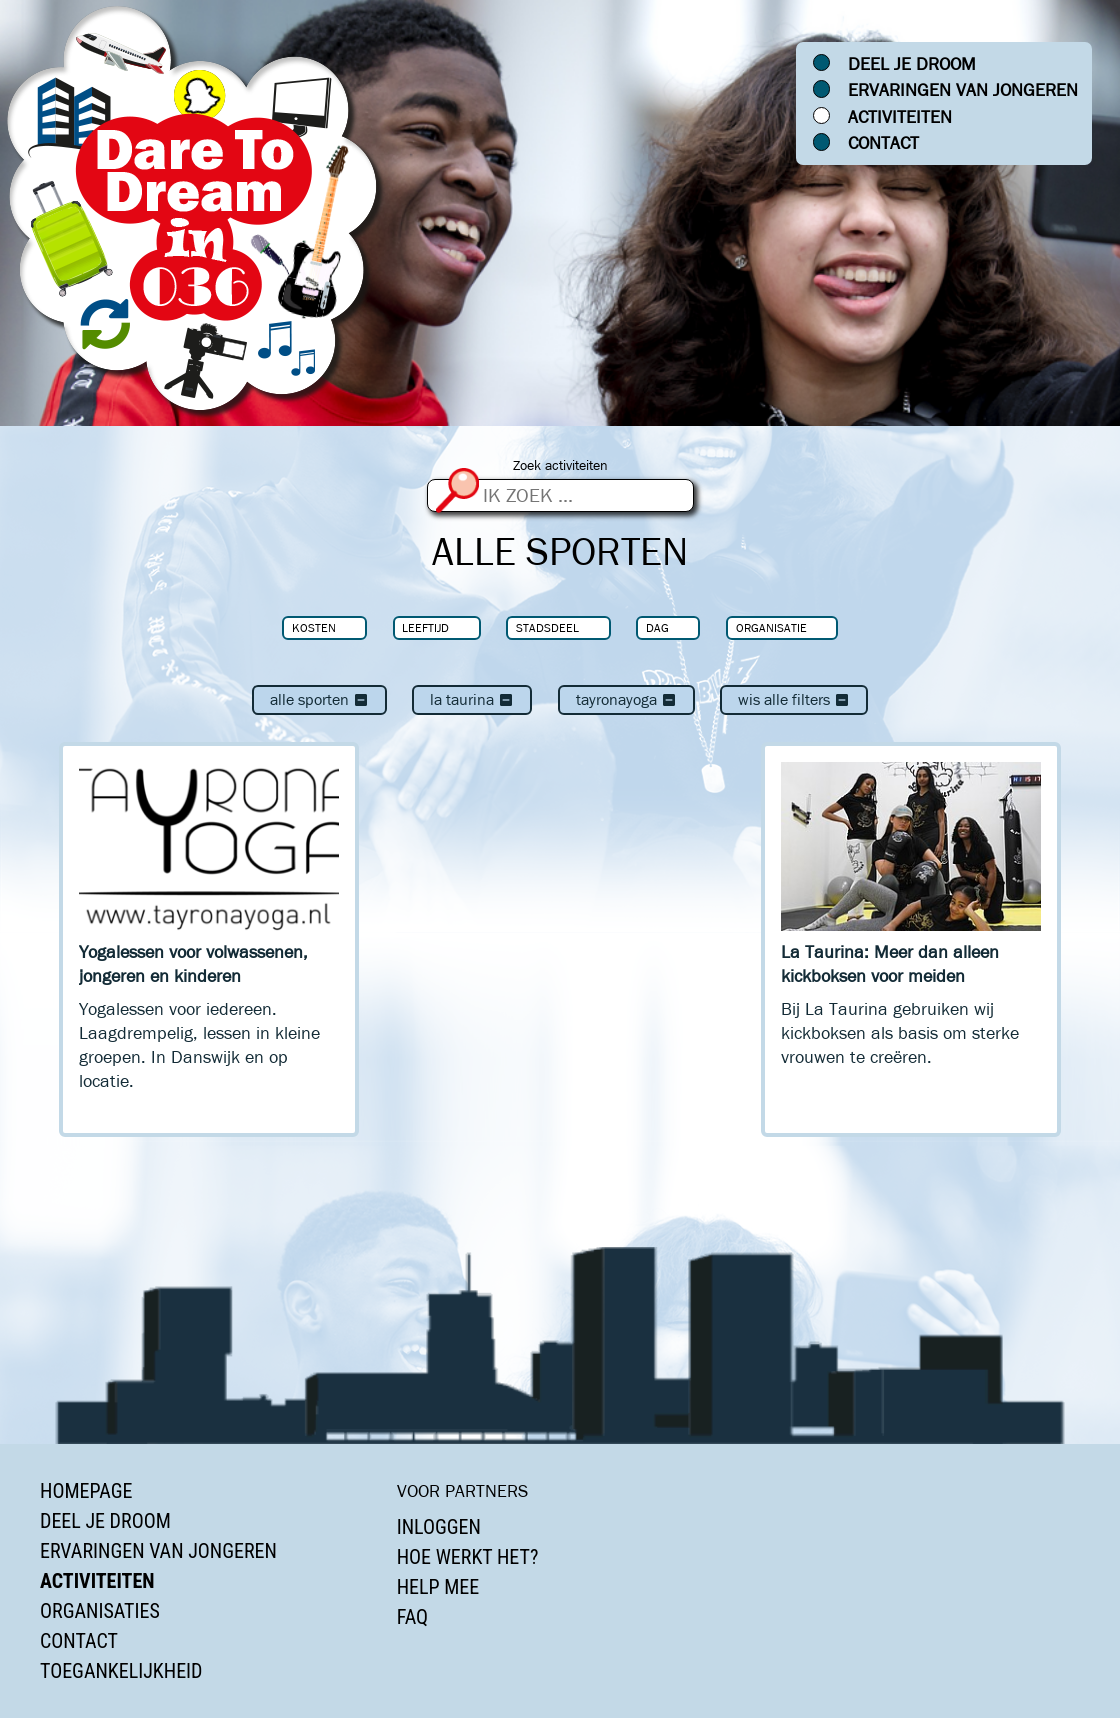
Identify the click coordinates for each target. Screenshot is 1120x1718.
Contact (883, 143)
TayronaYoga (626, 699)
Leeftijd (425, 627)
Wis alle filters (794, 699)
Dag (657, 627)
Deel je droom (912, 64)
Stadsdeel (547, 627)
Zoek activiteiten (560, 465)
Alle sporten (319, 699)
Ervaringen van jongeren (963, 90)
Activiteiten (900, 117)
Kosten (314, 627)
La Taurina (472, 699)
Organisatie (771, 627)
